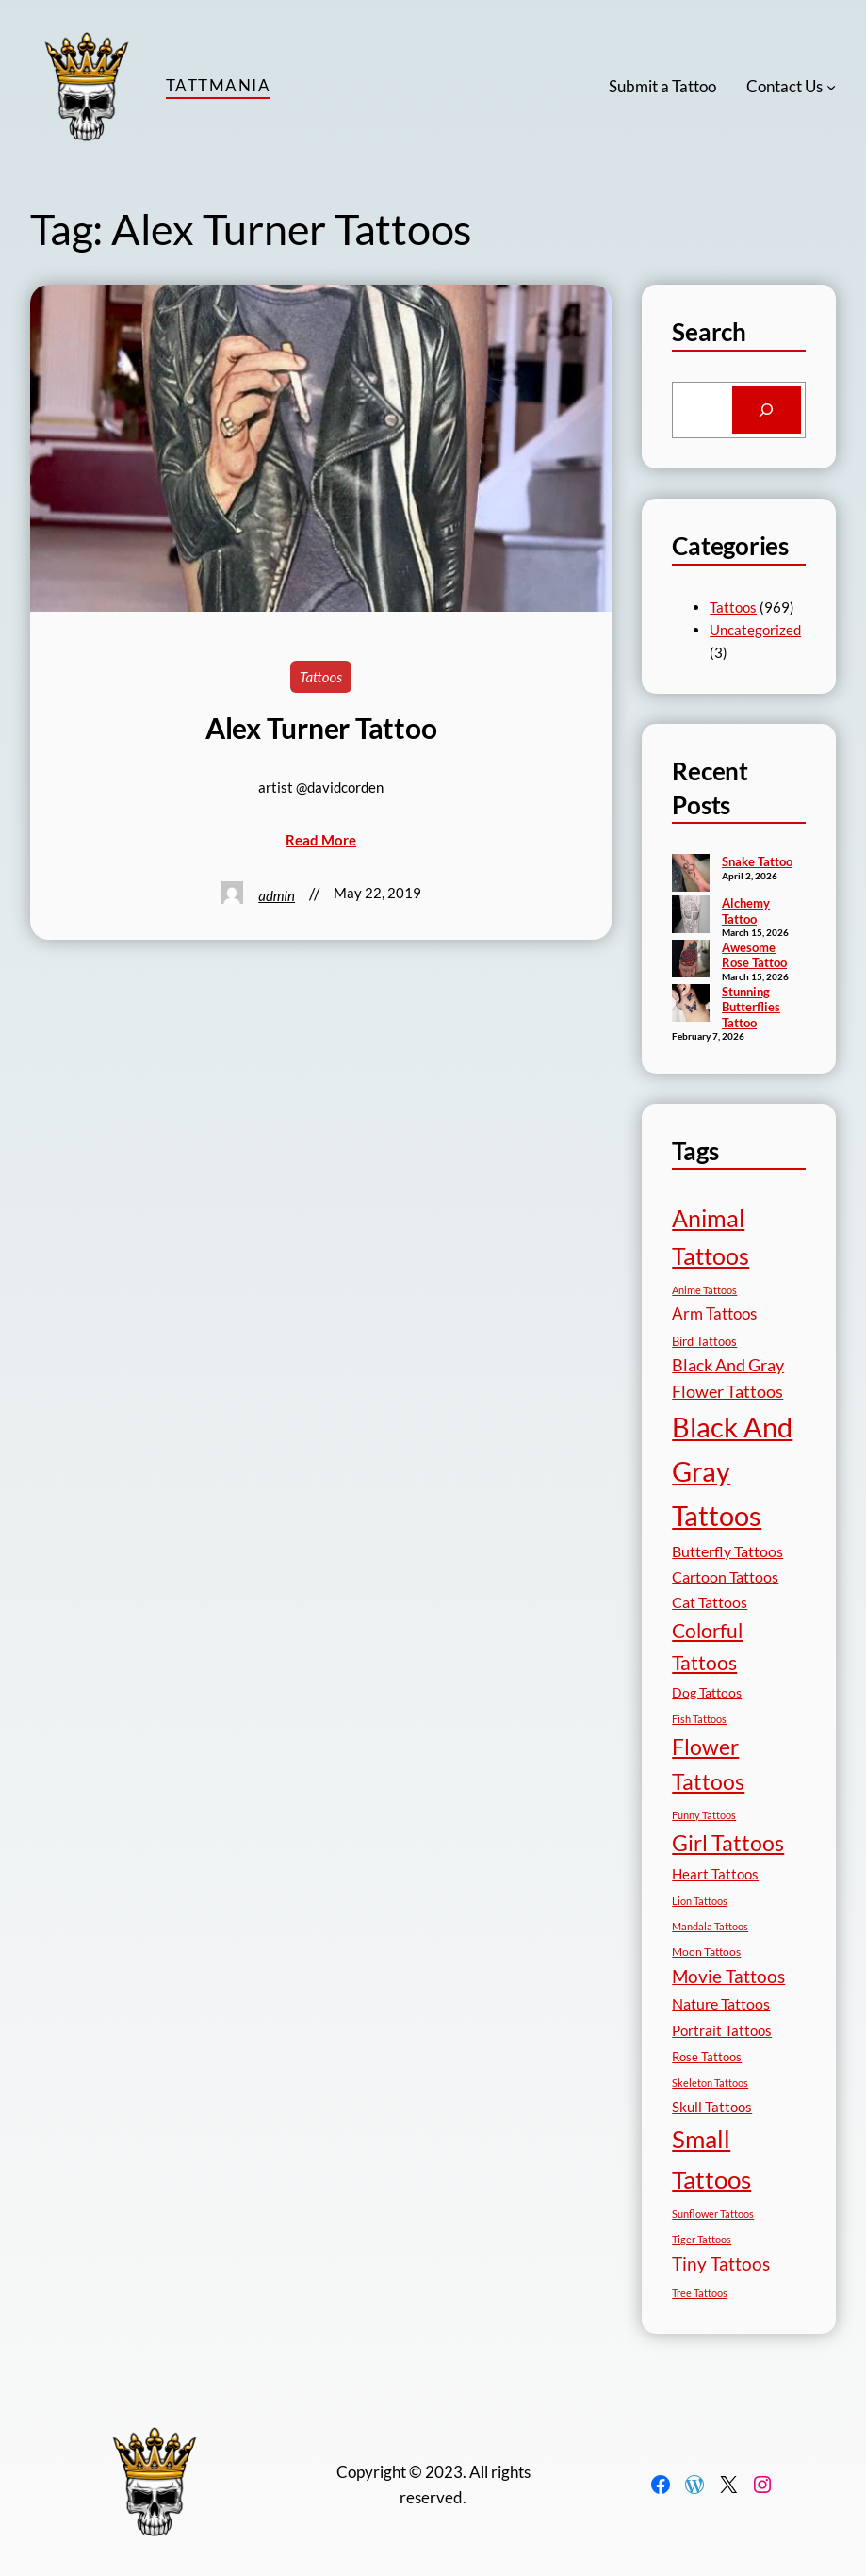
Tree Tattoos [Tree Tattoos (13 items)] (699, 2293)
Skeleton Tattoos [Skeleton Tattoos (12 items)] (710, 2082)
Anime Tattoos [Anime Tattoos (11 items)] (704, 1290)
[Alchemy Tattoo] (691, 916)
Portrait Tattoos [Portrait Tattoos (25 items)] (722, 2031)
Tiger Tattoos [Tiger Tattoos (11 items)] (701, 2239)
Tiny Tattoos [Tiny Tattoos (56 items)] (721, 2263)
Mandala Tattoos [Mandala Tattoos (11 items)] (710, 1926)
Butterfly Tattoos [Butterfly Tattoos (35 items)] (727, 1551)
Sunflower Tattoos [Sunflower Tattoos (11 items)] (713, 2213)
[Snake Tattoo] (691, 874)
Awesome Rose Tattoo (754, 955)
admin (276, 895)
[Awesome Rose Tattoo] (691, 960)
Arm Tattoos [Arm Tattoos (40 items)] (714, 1313)
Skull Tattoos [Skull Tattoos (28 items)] (712, 2106)
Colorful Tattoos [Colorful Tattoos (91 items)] (707, 1646)
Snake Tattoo (757, 861)
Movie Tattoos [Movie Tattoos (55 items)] (728, 1976)
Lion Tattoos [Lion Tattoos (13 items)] (699, 1901)
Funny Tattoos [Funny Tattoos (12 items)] (704, 1815)
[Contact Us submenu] (831, 86)
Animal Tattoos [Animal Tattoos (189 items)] (710, 1237)
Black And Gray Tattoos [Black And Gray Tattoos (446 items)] (732, 1471)
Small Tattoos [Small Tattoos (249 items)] (711, 2158)
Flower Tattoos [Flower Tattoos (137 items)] (708, 1764)
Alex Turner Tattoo (321, 728)
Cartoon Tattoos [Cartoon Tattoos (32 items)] (725, 1576)
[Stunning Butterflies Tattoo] (691, 1004)
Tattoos (321, 676)
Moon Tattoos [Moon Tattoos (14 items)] (706, 1951)
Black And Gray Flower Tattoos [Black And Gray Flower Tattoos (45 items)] (728, 1378)
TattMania (218, 85)
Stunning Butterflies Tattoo (751, 1007)
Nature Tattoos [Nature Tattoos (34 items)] (721, 2003)
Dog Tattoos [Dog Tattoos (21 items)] (707, 1692)
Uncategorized (755, 629)
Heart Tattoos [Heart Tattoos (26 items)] (715, 1873)
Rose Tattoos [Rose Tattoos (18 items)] (707, 2056)
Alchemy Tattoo (746, 911)
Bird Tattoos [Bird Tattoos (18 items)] (704, 1341)
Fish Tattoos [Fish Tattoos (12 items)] (699, 1719)
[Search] (766, 410)
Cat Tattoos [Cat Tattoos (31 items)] (709, 1602)
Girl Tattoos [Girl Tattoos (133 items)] (728, 1842)
